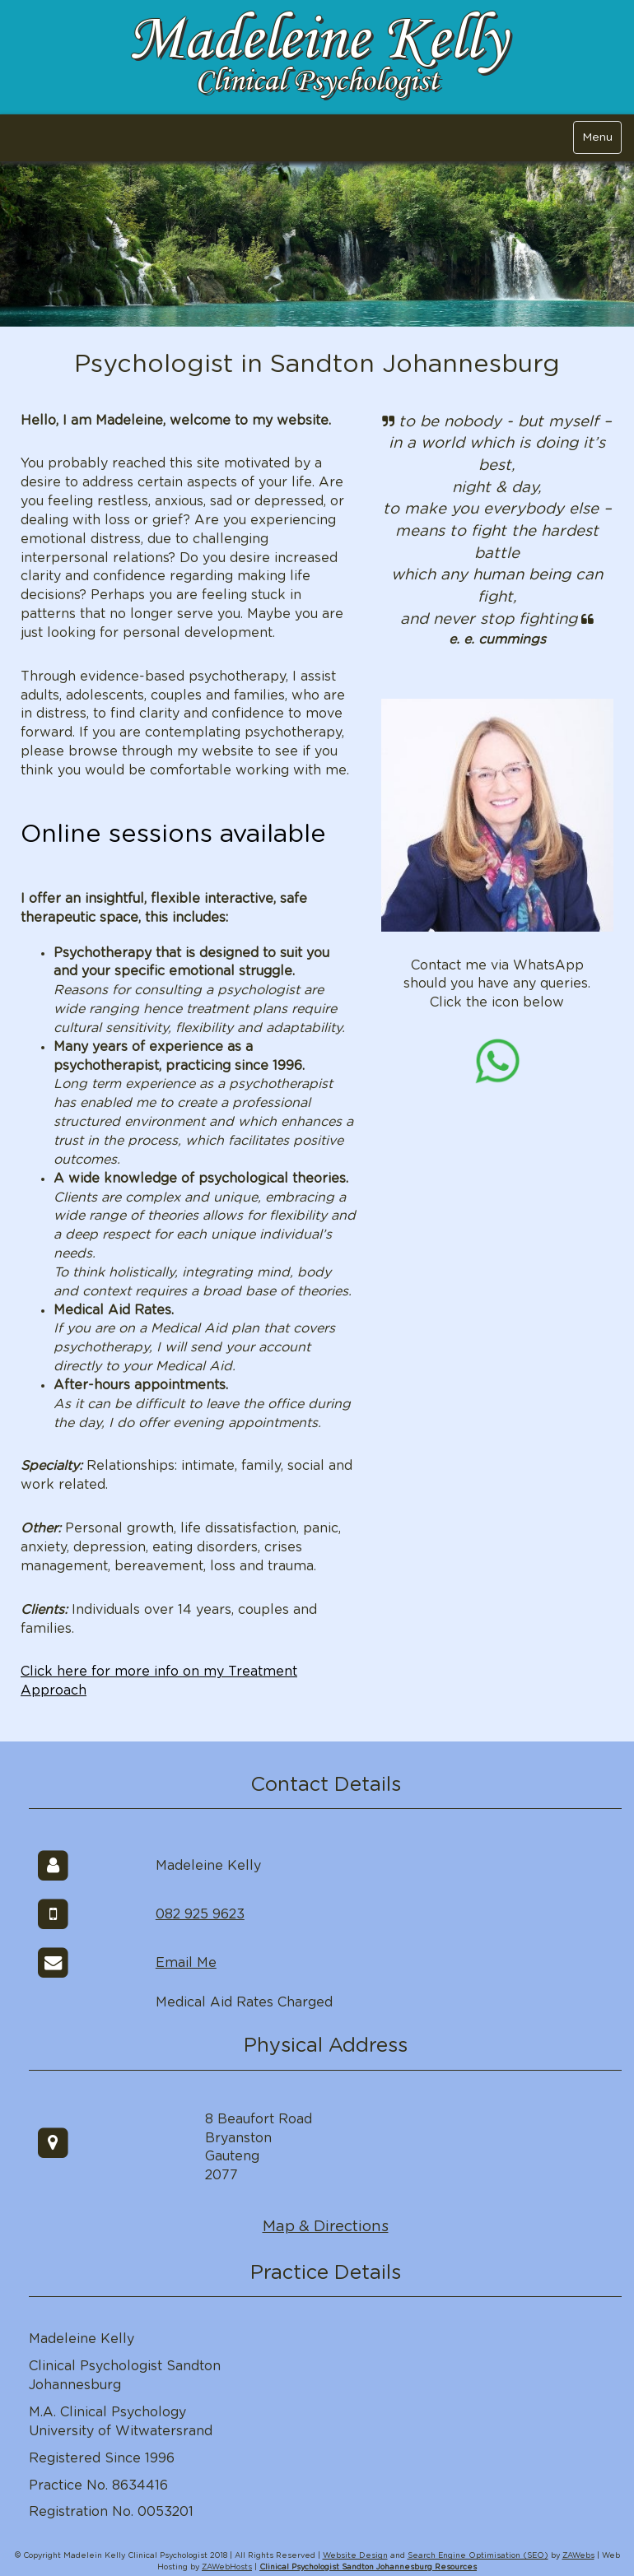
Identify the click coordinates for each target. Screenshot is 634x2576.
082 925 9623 (200, 1914)
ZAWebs (578, 2556)
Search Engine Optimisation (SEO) (478, 2556)
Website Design (355, 2556)
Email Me (186, 1962)
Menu (597, 137)
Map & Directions (326, 2227)
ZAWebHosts (227, 2567)
